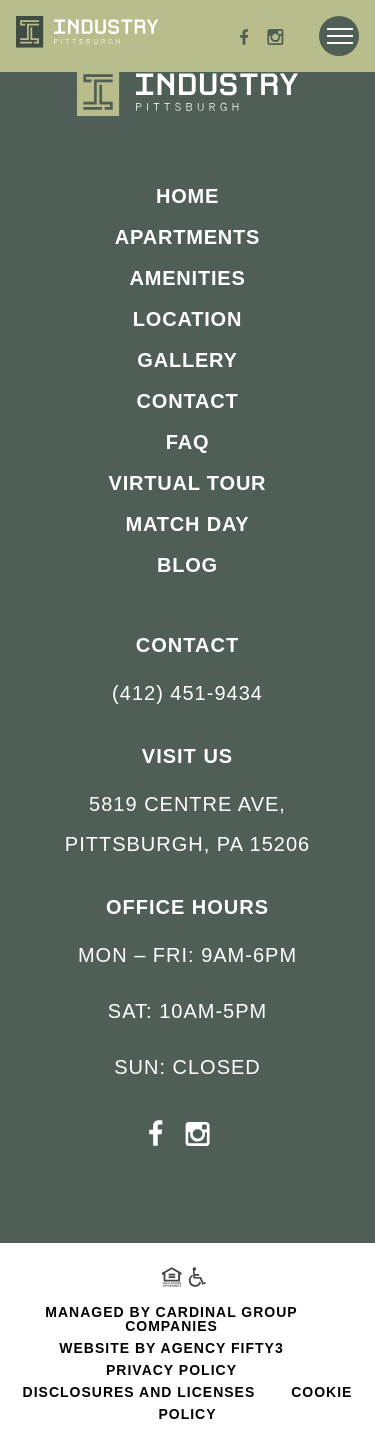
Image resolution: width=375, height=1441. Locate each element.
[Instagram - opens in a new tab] (275, 39)
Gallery (187, 360)
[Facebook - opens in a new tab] (244, 39)
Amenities (187, 278)
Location (187, 319)
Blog (187, 565)
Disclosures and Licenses (139, 1392)
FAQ (188, 442)
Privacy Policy (171, 1370)
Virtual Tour (188, 483)
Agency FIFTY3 (222, 1348)
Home (187, 196)
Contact (188, 401)
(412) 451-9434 (187, 693)
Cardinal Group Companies (211, 1319)
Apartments (187, 237)
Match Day (188, 524)
